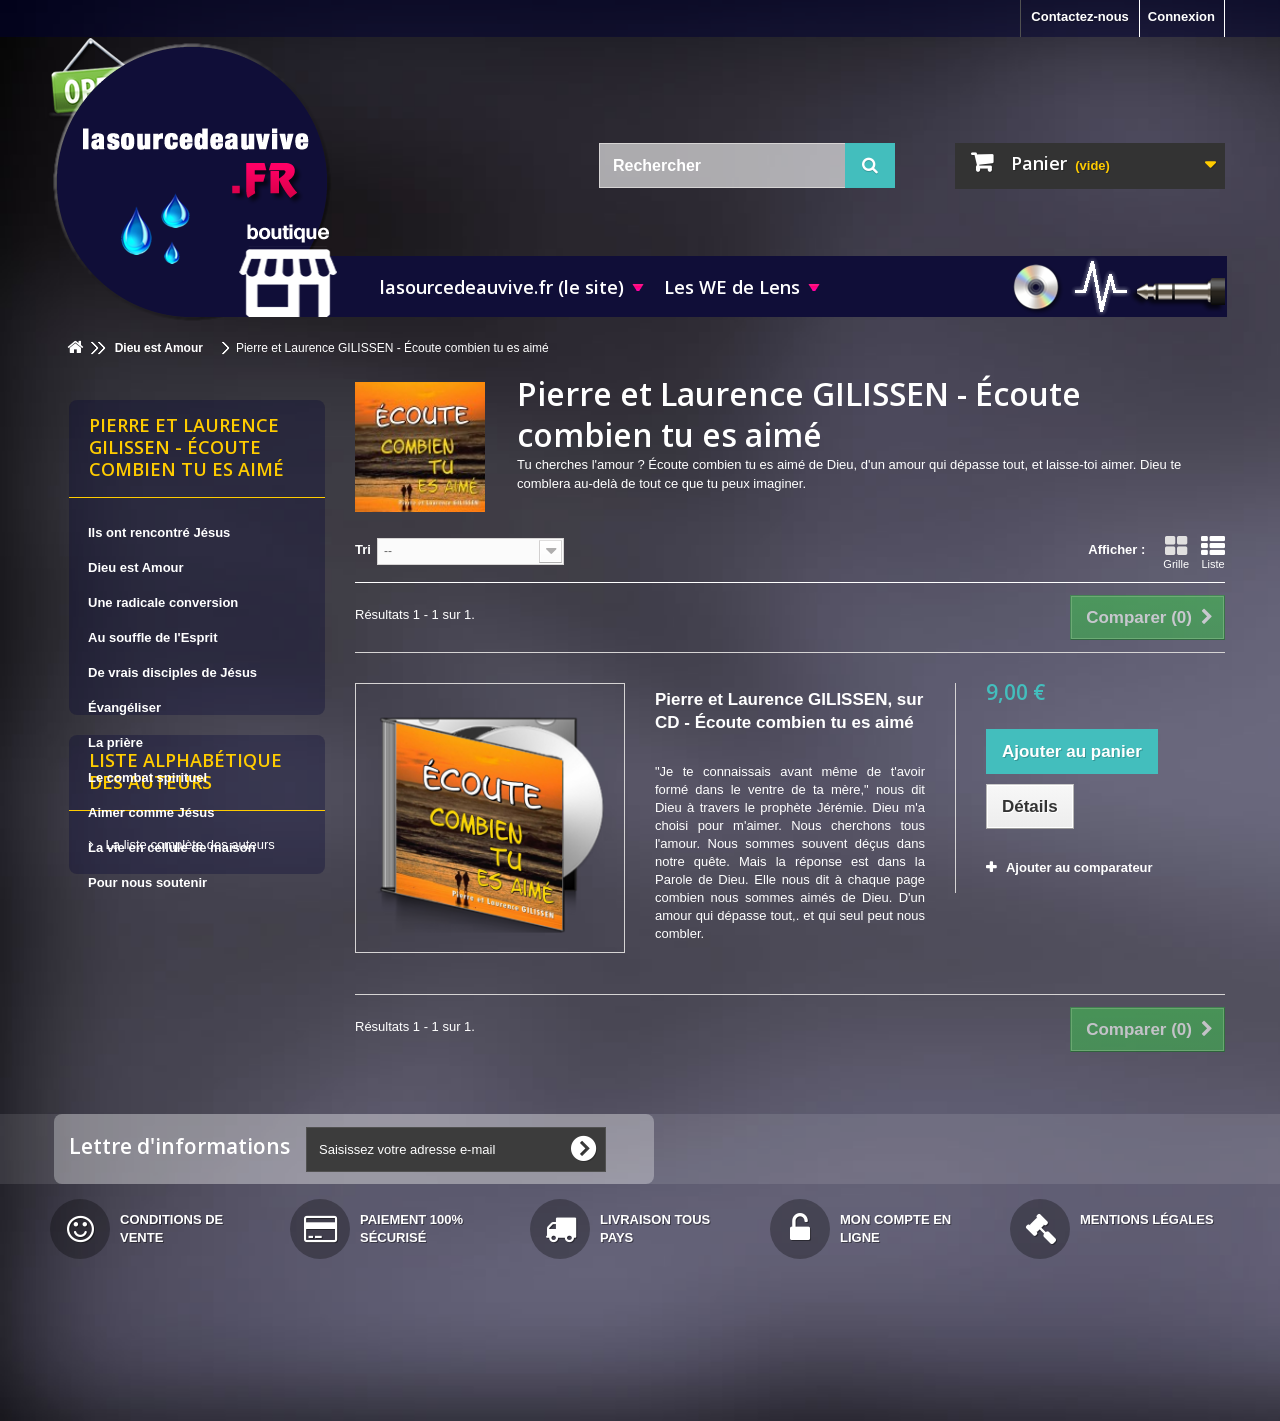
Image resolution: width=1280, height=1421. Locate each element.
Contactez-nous (1080, 16)
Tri (363, 549)
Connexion (1181, 16)
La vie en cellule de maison (172, 847)
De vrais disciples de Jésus (172, 672)
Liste (1213, 552)
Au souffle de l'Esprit (153, 637)
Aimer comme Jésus (151, 812)
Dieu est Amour (136, 567)
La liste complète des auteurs (188, 1047)
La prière (115, 742)
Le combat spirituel (147, 777)
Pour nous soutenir (147, 882)
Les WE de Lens (732, 287)
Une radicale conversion (163, 602)
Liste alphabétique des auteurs (185, 982)
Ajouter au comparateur (1079, 867)
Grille (1176, 552)
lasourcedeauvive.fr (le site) (502, 287)
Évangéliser (124, 707)
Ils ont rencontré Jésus (159, 532)
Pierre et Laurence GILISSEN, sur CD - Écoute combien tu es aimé (789, 711)
